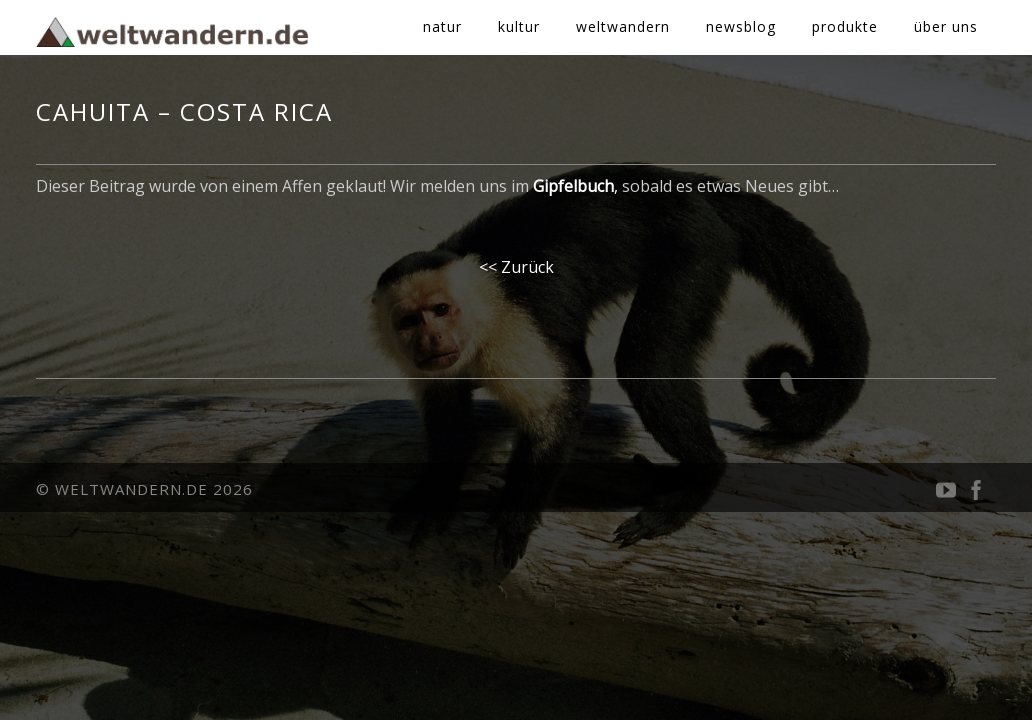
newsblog (741, 26)
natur (442, 26)
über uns (946, 26)
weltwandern (623, 26)
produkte (845, 26)
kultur (519, 26)
